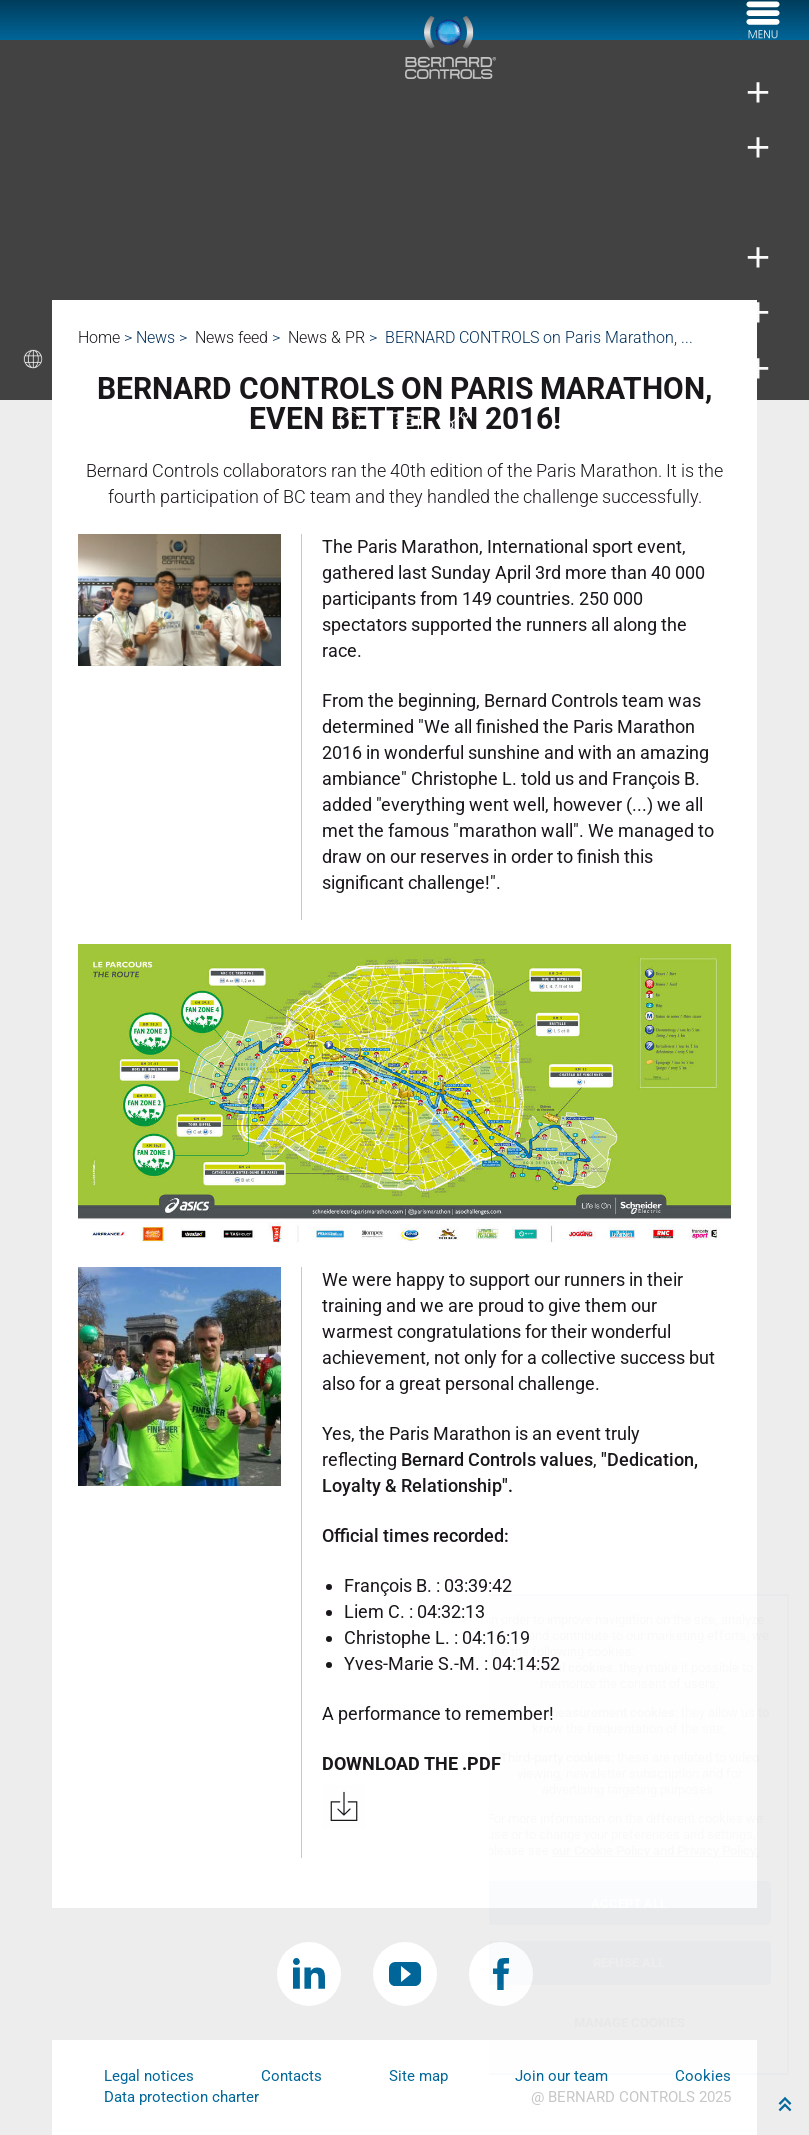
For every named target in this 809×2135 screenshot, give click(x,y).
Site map (418, 2076)
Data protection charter (181, 2097)
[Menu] (763, 33)
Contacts (291, 2076)
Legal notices (149, 2076)
